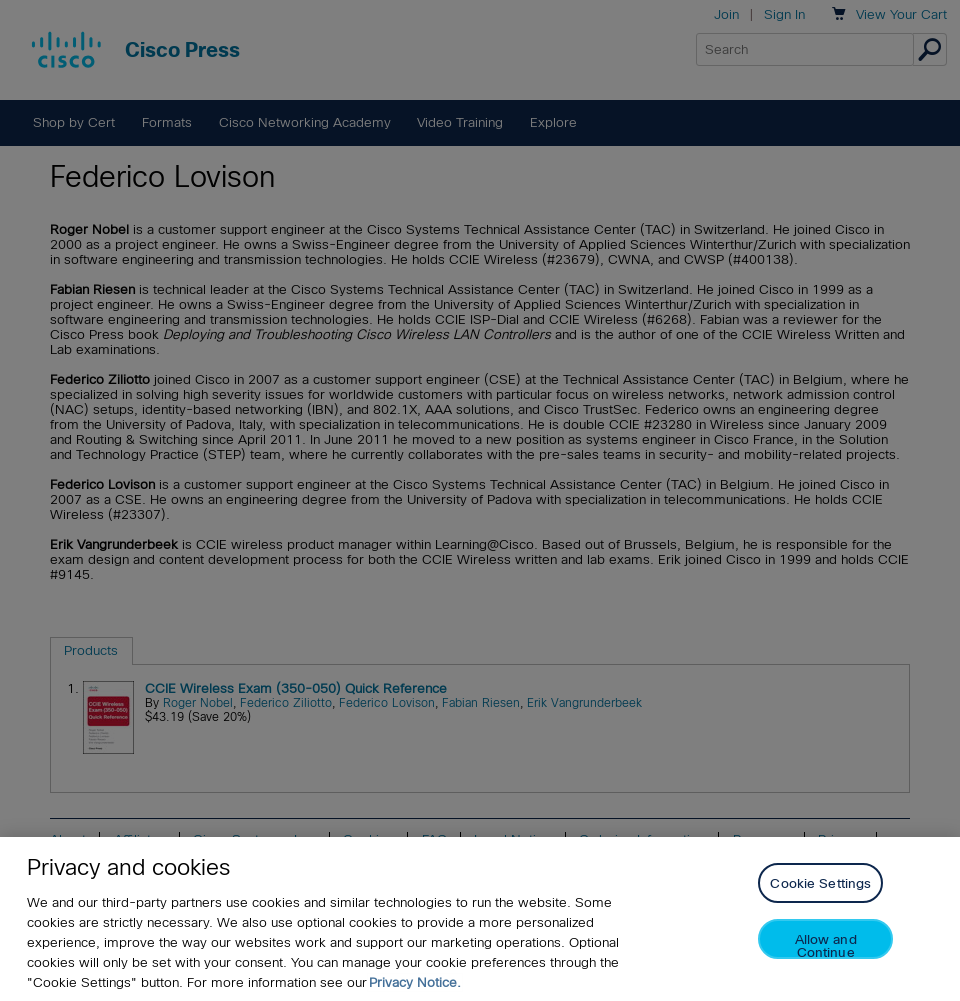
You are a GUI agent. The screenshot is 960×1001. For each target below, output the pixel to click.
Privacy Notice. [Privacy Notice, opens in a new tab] (415, 982)
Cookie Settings (820, 883)
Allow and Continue (826, 945)
